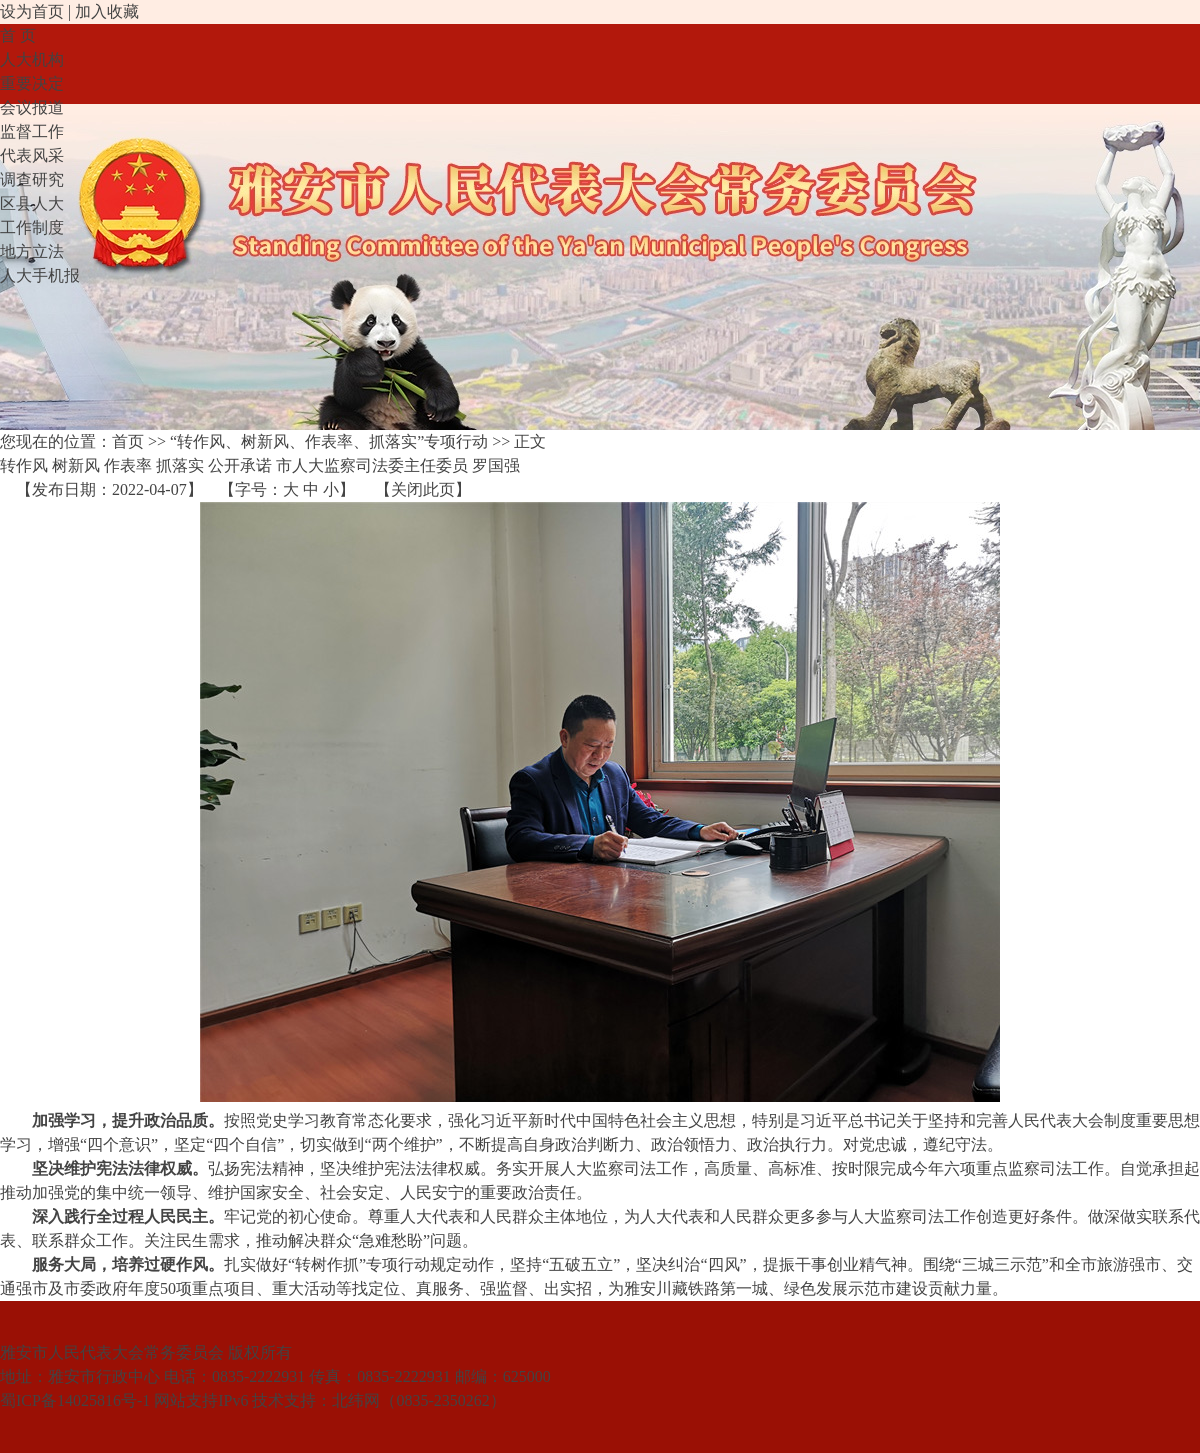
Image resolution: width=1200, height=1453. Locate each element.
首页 (128, 441)
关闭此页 (423, 489)
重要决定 (32, 83)
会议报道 (32, 107)
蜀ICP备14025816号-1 (75, 1400)
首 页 (18, 35)
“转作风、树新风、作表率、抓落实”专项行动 (329, 441)
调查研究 (32, 179)
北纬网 (356, 1400)
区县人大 (32, 203)
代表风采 (32, 155)
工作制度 (32, 227)
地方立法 (32, 251)
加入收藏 (107, 11)
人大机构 (32, 59)
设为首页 (32, 11)
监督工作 (32, 131)
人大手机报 (40, 275)
